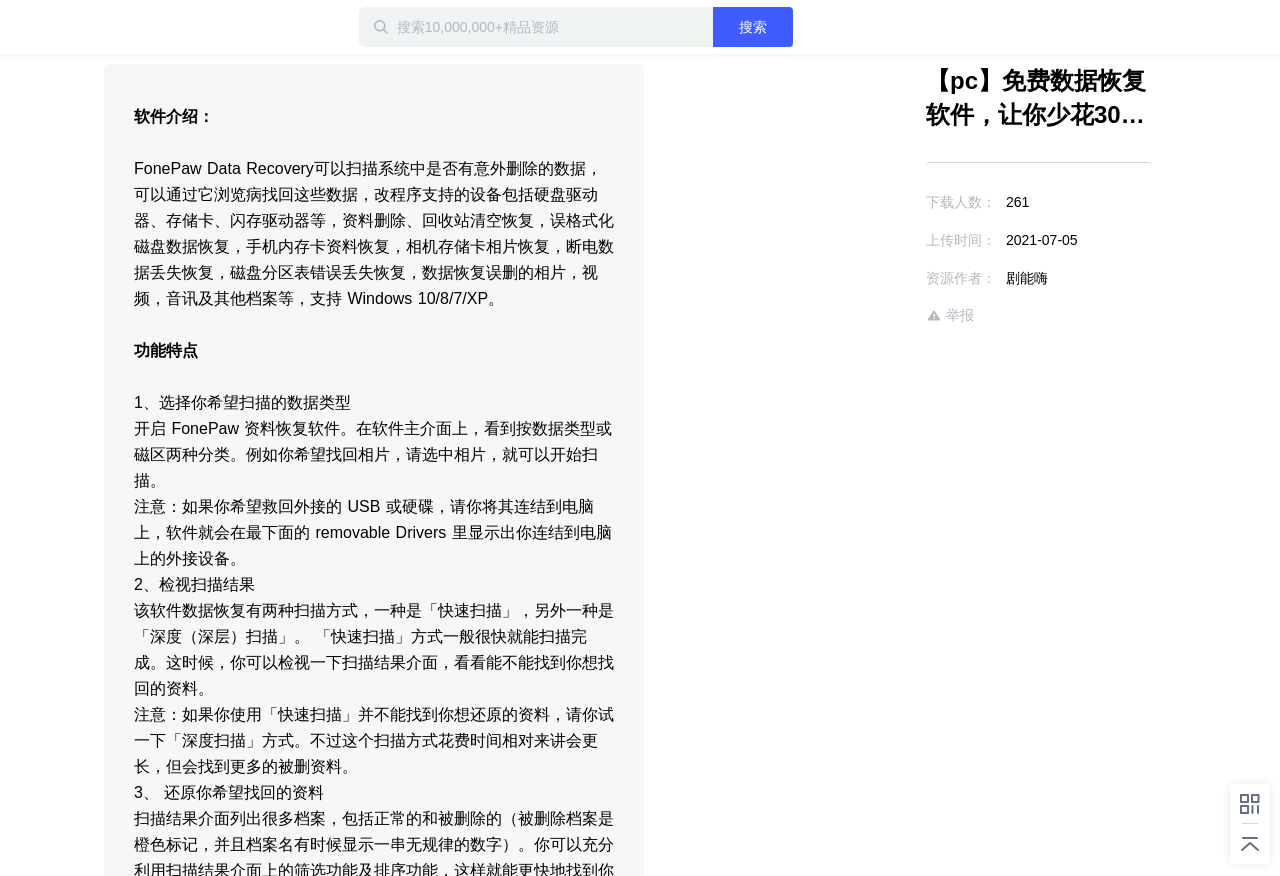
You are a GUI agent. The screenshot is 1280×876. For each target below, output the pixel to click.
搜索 (753, 27)
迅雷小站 (209, 27)
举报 (950, 315)
